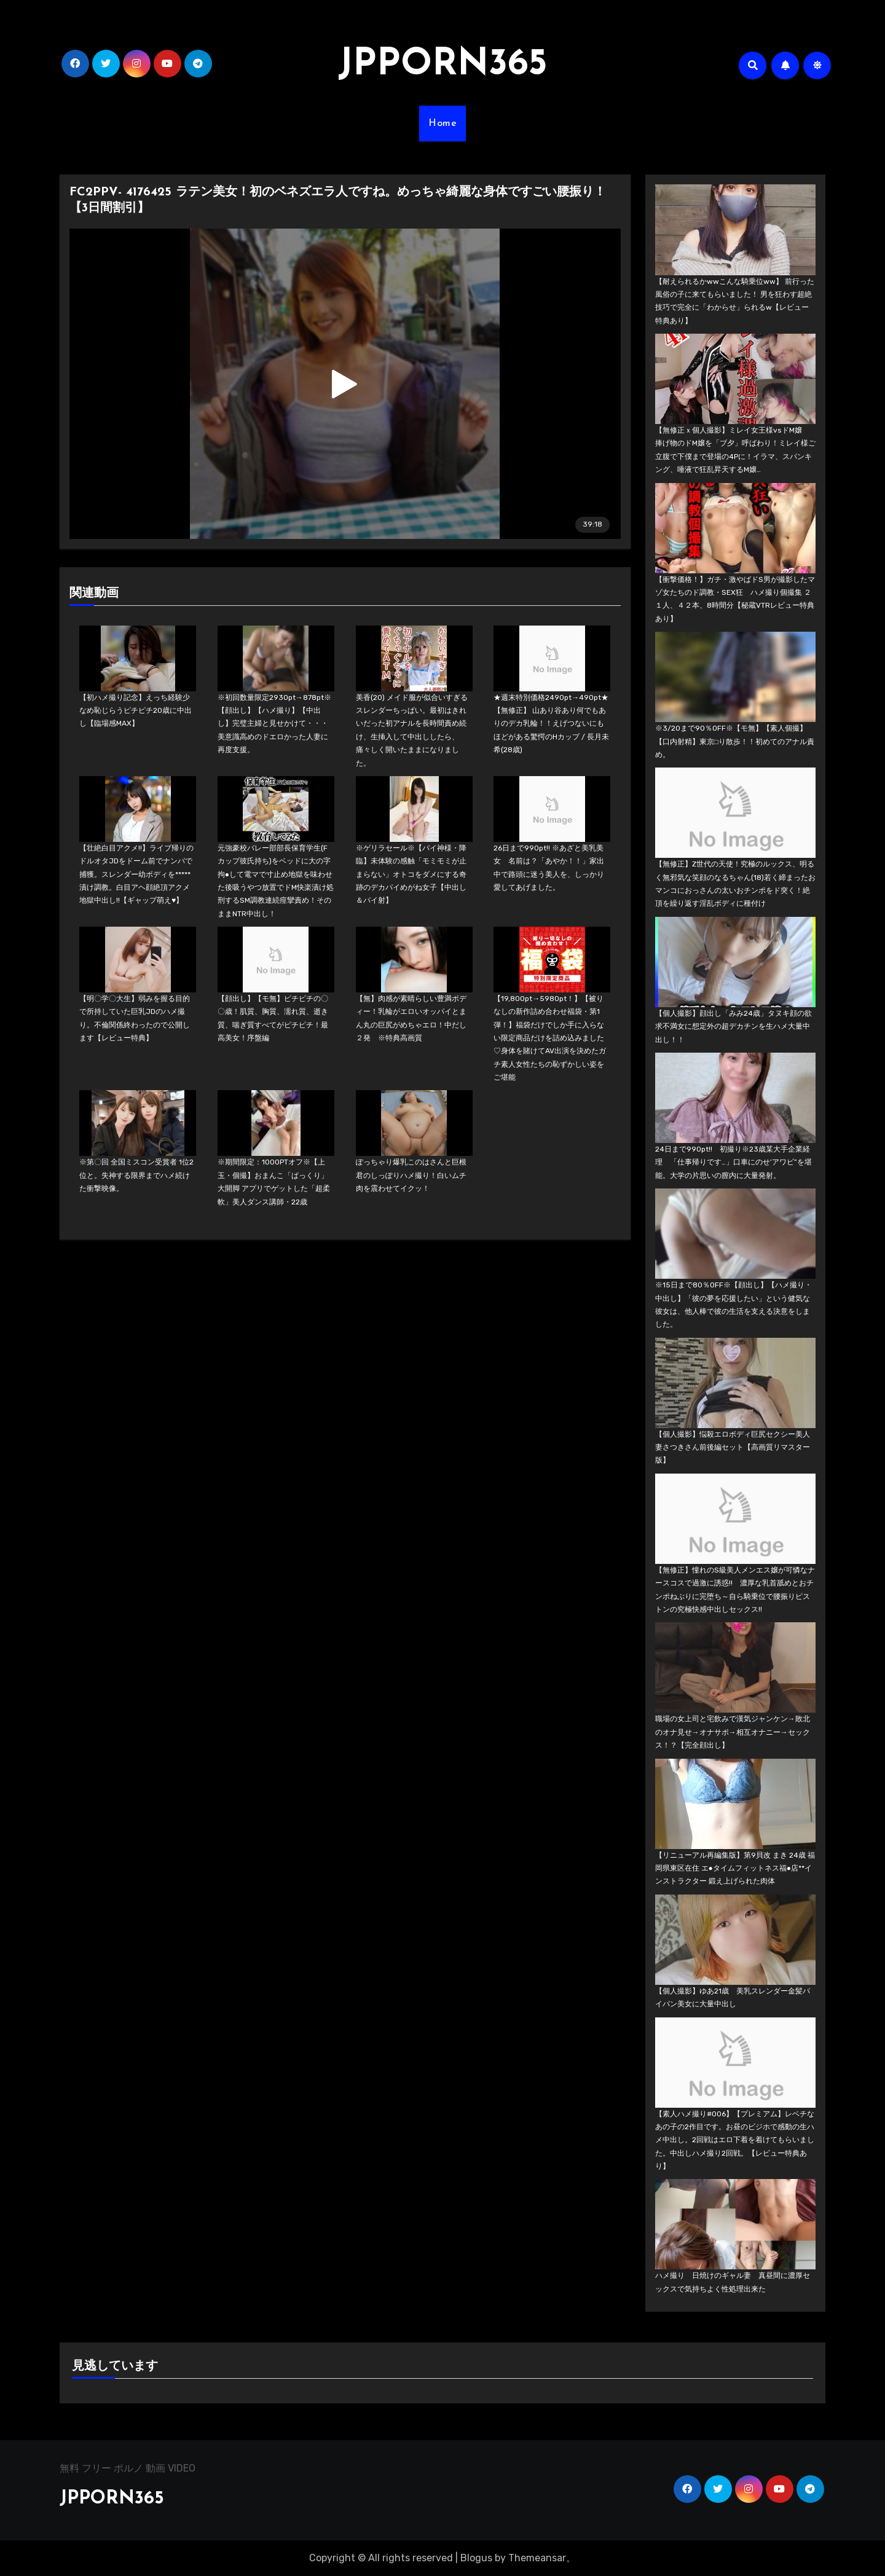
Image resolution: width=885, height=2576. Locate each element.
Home (442, 123)
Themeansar (537, 2558)
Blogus (476, 2558)
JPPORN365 (442, 65)
